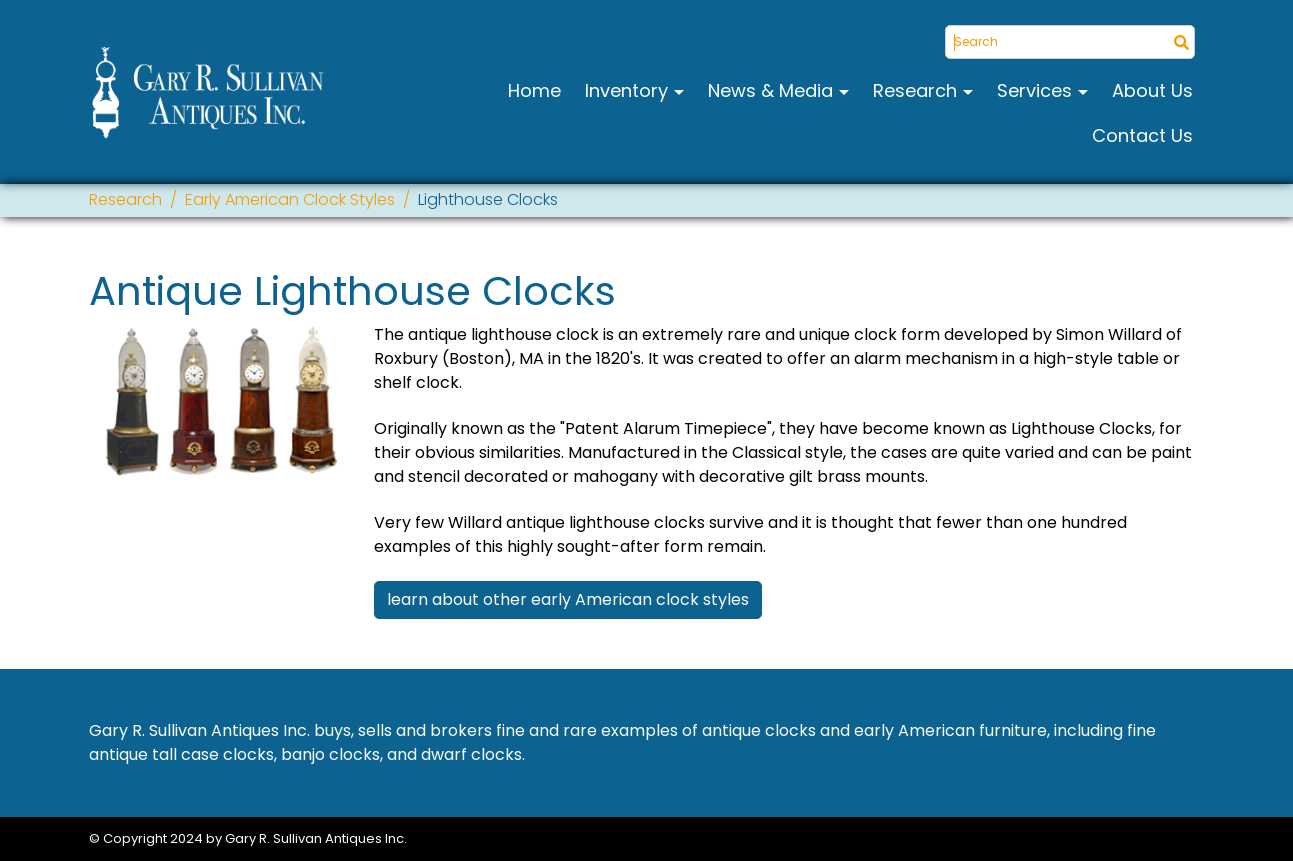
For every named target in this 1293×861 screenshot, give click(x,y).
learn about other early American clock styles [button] (568, 599)
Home (534, 90)
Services (1037, 90)
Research (917, 90)
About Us (1152, 90)
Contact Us (1142, 135)
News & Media (773, 90)
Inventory (629, 90)
